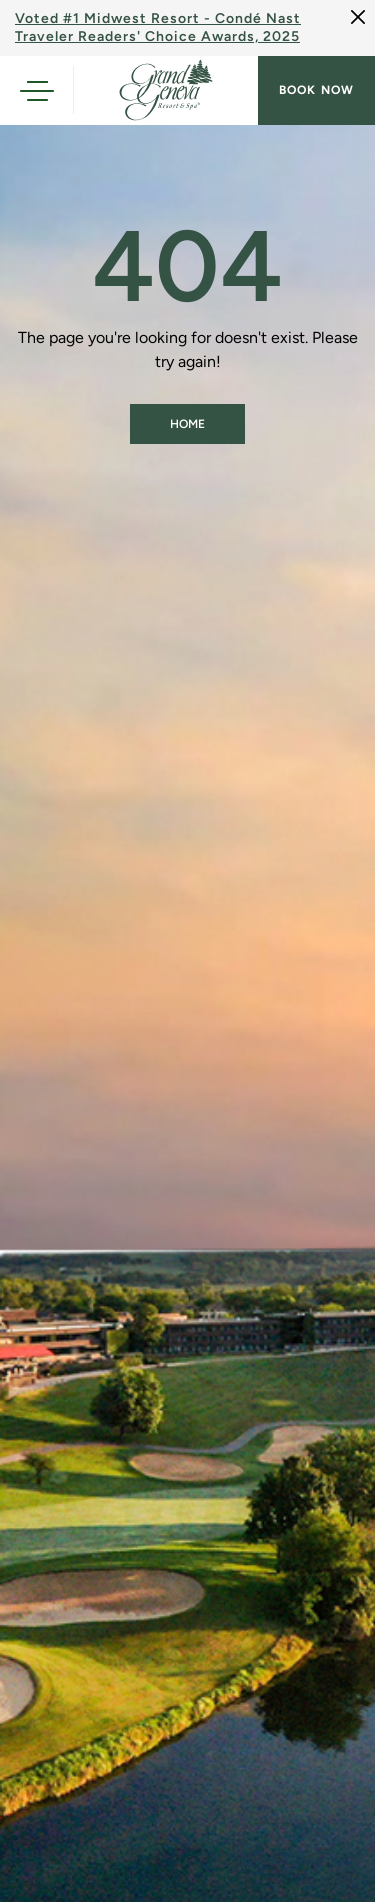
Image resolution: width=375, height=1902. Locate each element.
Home (187, 424)
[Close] (358, 17)
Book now (316, 90)
